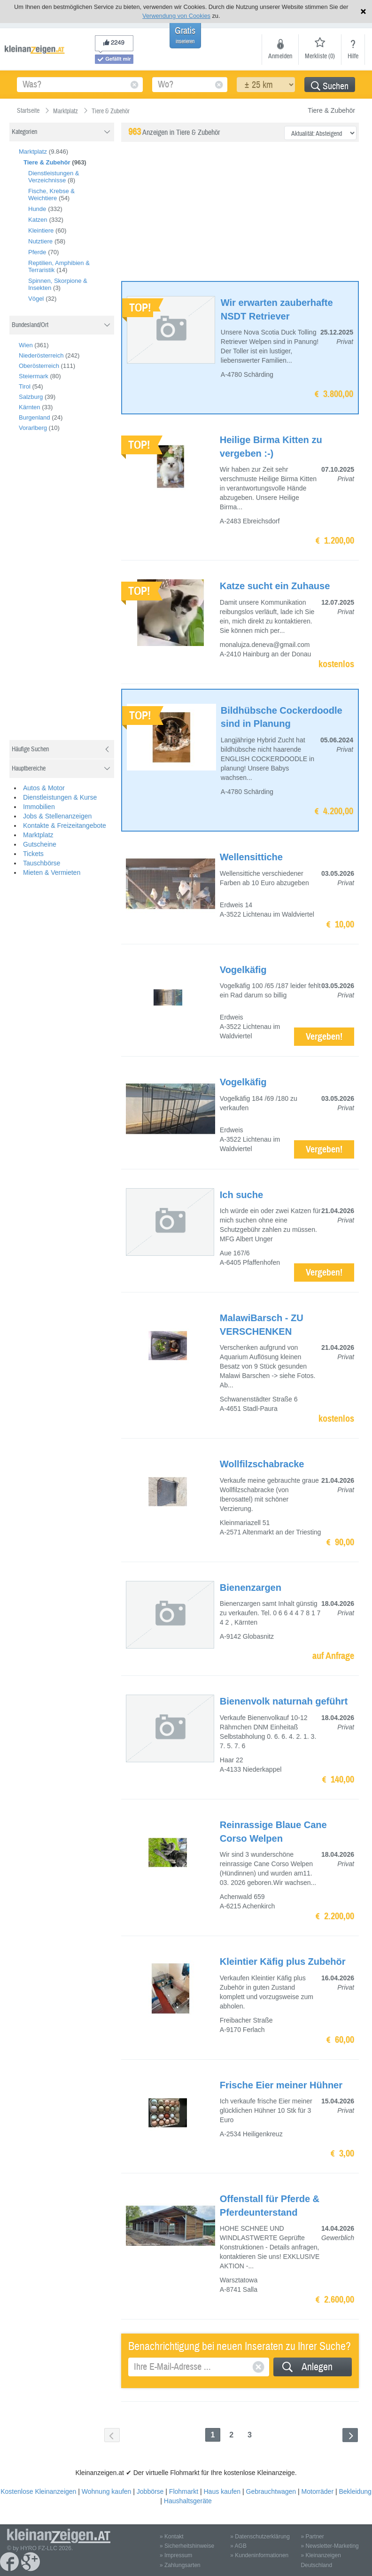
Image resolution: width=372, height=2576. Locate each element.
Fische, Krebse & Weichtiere (51, 194)
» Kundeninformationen (259, 2555)
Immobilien (39, 806)
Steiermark (33, 376)
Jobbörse (150, 2491)
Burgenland (34, 417)
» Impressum (176, 2555)
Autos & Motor (44, 788)
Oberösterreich (39, 365)
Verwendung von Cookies (176, 15)
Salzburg (31, 396)
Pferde (37, 252)
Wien (26, 345)
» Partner (312, 2536)
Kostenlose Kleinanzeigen (38, 2491)
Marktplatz (33, 151)
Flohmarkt (183, 2491)
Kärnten (29, 407)
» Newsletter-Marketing (329, 2546)
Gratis (185, 35)
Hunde (37, 208)
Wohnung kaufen (107, 2491)
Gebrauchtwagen (271, 2491)
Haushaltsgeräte (188, 2501)
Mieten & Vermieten (51, 872)
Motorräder (317, 2491)
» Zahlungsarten (180, 2565)
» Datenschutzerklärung (260, 2536)
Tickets (33, 853)
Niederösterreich (41, 355)
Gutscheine (39, 844)
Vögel (36, 298)
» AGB (238, 2546)
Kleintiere (41, 230)
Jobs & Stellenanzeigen (57, 816)
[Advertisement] (79, 590)
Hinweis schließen (363, 11)
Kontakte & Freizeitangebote (64, 825)
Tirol (25, 386)
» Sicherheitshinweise (187, 2546)
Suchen (330, 86)
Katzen (37, 219)
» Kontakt (172, 2536)
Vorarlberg (33, 427)
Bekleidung (355, 2491)
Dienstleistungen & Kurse (60, 797)
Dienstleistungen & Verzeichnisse (53, 177)
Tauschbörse (41, 863)
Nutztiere (40, 241)
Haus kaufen (221, 2491)
